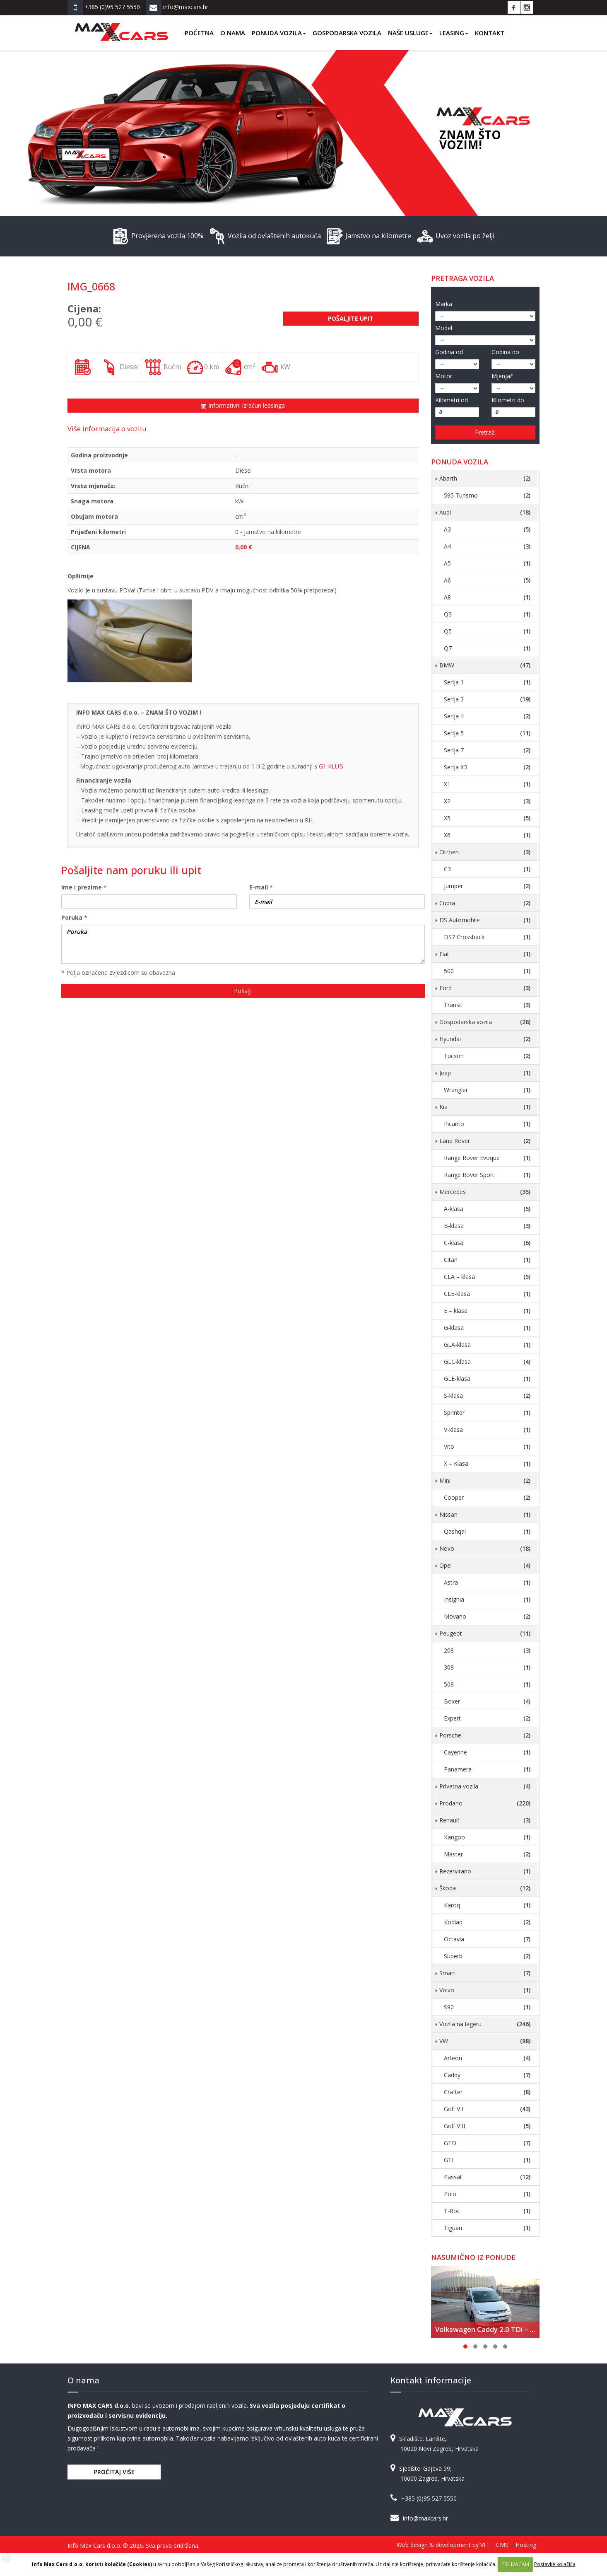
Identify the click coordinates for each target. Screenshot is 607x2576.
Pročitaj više (114, 2472)
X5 (487, 818)
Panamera (487, 1769)
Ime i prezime (81, 887)
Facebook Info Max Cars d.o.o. (514, 7)
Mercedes (485, 1192)
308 (487, 1667)
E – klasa (487, 1311)
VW (485, 2041)
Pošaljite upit (350, 318)
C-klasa (487, 1243)
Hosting (525, 2545)
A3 (487, 529)
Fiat (485, 954)
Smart (485, 1973)
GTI (487, 2160)
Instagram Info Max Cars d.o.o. (526, 7)
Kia (485, 1107)
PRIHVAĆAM (515, 2564)
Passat (487, 2177)
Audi (485, 512)
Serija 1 (487, 682)
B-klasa (487, 1226)
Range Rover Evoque (487, 1158)
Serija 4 (487, 716)
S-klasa (487, 1396)
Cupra (485, 903)
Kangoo (487, 1837)
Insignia (487, 1600)
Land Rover (485, 1141)
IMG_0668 (91, 286)
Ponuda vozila (279, 33)
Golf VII (487, 2109)
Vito (487, 1447)
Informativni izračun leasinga (243, 405)
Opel (485, 1566)
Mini (485, 1481)
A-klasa (487, 1209)
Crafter (487, 2092)
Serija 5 (487, 733)
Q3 (487, 614)
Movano (487, 1616)
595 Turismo (487, 495)
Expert (487, 1718)
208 (487, 1650)
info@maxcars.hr (425, 2518)
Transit (487, 1005)
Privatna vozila (485, 1786)
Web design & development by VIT (443, 2545)
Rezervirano (485, 1871)
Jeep (485, 1073)
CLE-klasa (487, 1294)
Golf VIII (487, 2126)
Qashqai (487, 1532)
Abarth (485, 478)
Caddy (487, 2075)
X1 (487, 784)
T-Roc (487, 2211)
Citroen (485, 852)
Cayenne (487, 1752)
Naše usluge (410, 33)
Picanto (487, 1124)
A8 (487, 597)
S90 (487, 2007)
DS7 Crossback (487, 937)
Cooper (487, 1498)
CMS (502, 2545)
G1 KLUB (331, 766)
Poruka (71, 917)
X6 (487, 835)
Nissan (485, 1515)
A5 (487, 563)
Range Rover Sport (487, 1175)
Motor (443, 376)
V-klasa (487, 1430)
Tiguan (487, 2228)
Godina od (449, 352)
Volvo (485, 1990)
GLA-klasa (487, 1345)
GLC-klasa (487, 1362)
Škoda (485, 1888)
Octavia (487, 1939)
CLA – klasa (487, 1277)
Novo (485, 1549)
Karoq (487, 1905)
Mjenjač (502, 376)
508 (487, 1684)
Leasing (453, 33)
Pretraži (485, 432)
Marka (443, 304)
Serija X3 (487, 767)
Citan (487, 1260)
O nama (232, 33)
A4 (487, 546)
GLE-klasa (487, 1379)
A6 (487, 580)
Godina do (505, 352)
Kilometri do (507, 400)
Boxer (487, 1701)
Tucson (487, 1056)
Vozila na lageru (485, 2024)
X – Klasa (487, 1464)
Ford (485, 988)
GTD (487, 2143)
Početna (199, 33)
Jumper (487, 886)
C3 (487, 869)
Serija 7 (487, 750)
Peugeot (485, 1633)
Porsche (485, 1735)
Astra (487, 1583)
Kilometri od (451, 400)
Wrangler (487, 1090)
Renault (485, 1820)
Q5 (487, 631)
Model (443, 328)
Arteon (487, 2058)
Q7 (487, 648)
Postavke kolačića (555, 2564)
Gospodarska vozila (347, 33)
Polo (487, 2194)
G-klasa (487, 1328)
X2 (487, 801)
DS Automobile (485, 920)
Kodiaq (487, 1922)
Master (487, 1854)
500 (487, 971)
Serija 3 (487, 699)
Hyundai (485, 1039)
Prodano (485, 1803)
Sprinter (487, 1413)
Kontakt (489, 33)
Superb (487, 1956)
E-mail (258, 887)
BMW (485, 665)
